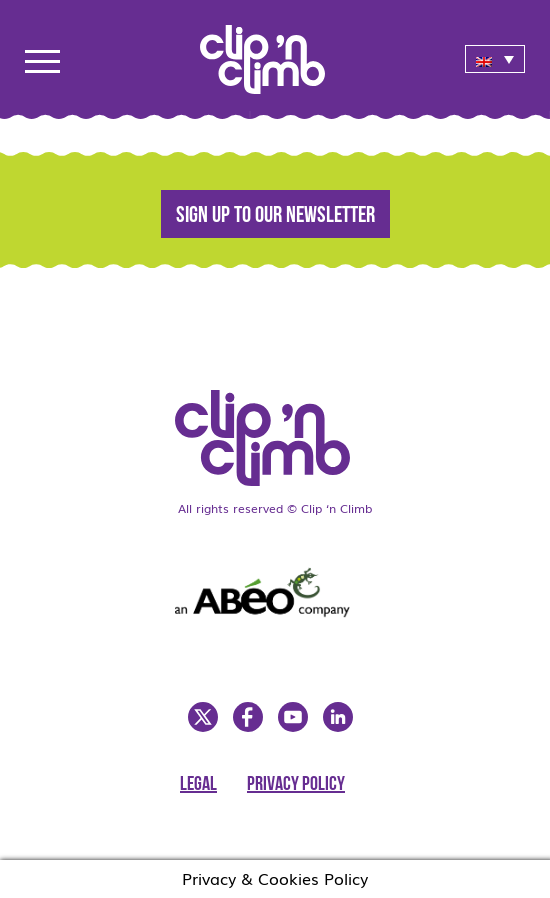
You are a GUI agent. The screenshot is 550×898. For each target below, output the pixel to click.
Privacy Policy (296, 785)
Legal (198, 785)
